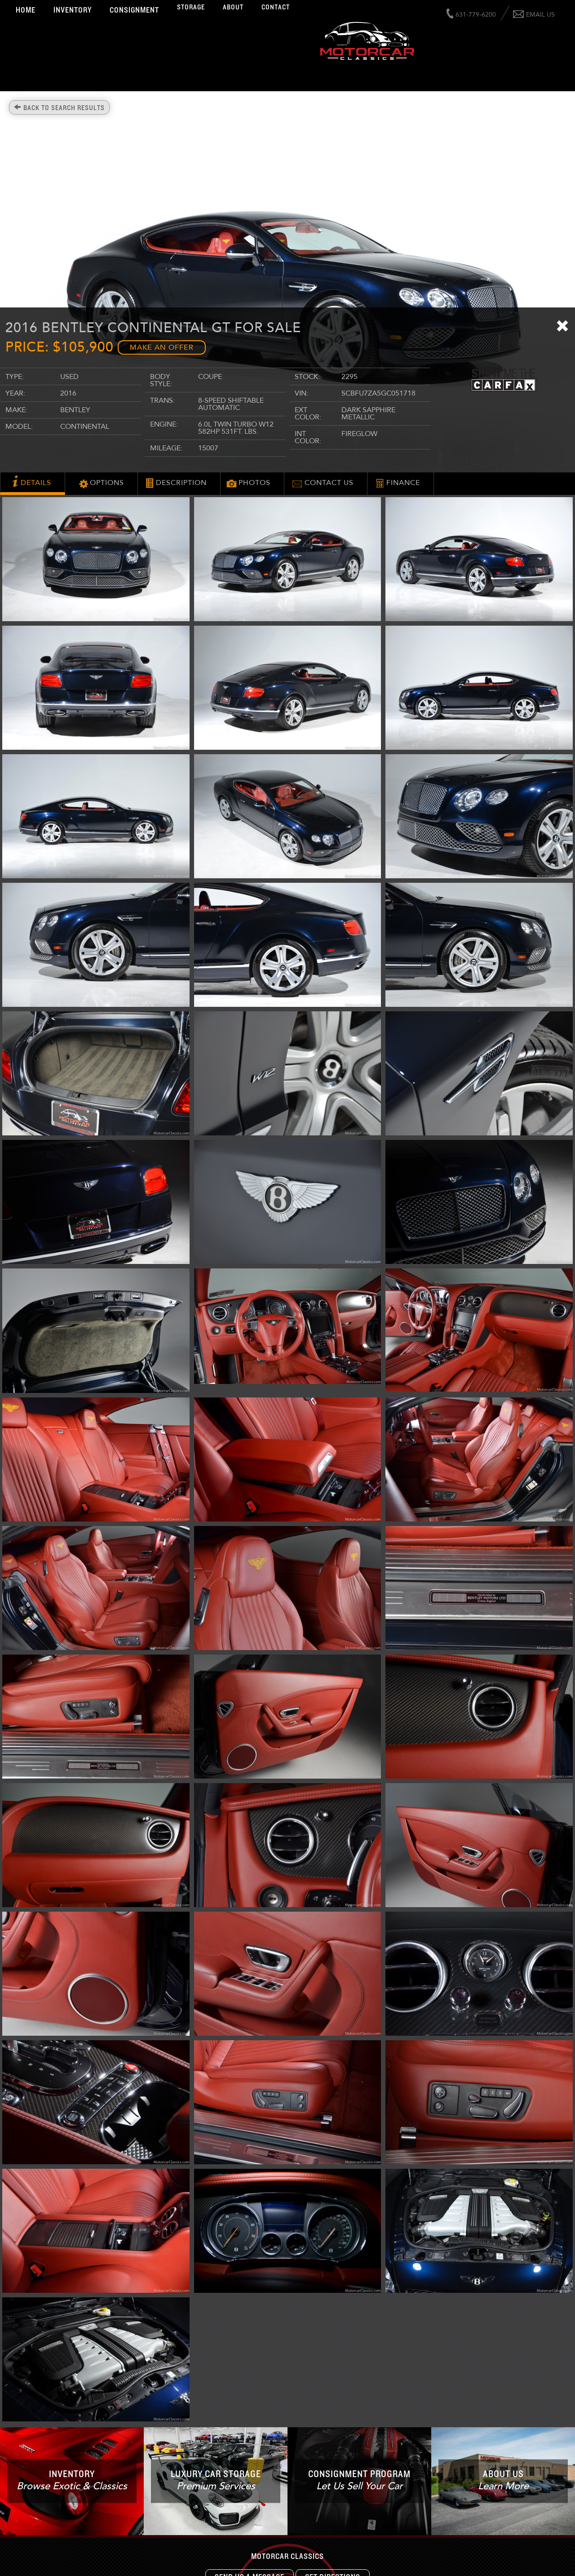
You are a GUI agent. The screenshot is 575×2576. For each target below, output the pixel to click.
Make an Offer (162, 347)
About (233, 7)
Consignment (134, 10)
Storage (191, 7)
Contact (275, 7)
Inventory (72, 10)
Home (25, 10)
